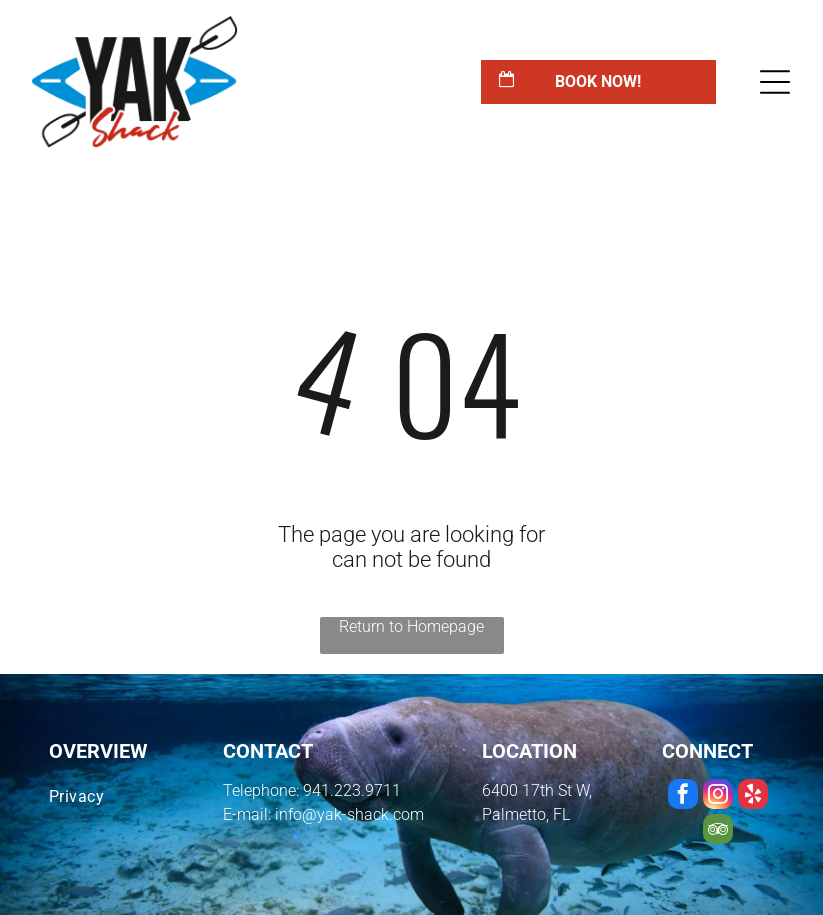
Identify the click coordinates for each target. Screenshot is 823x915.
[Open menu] (775, 82)
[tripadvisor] (718, 831)
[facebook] (683, 796)
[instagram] (718, 796)
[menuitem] (116, 796)
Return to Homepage (411, 626)
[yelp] (753, 796)
